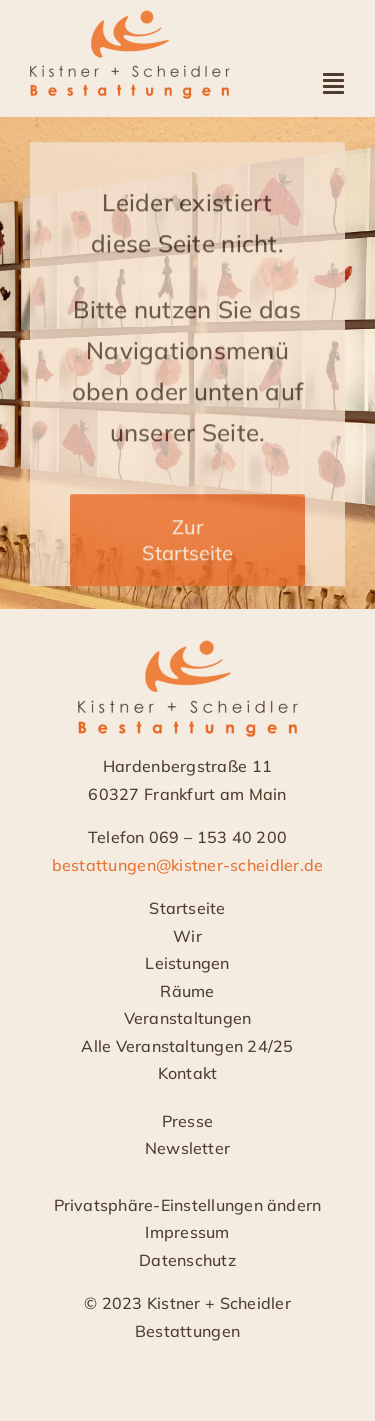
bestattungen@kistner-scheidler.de (188, 865)
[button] (187, 1206)
